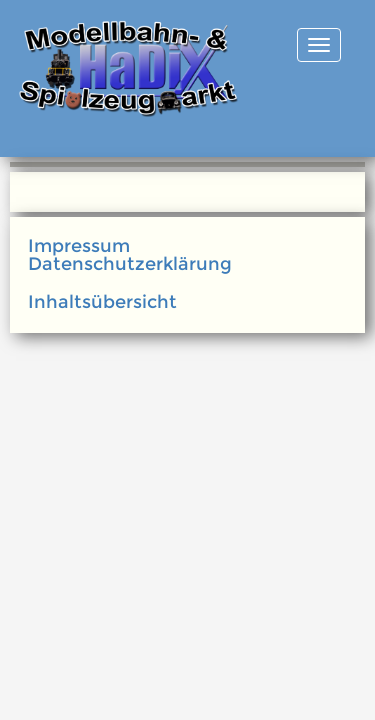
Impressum (79, 246)
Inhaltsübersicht (102, 302)
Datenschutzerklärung (130, 264)
